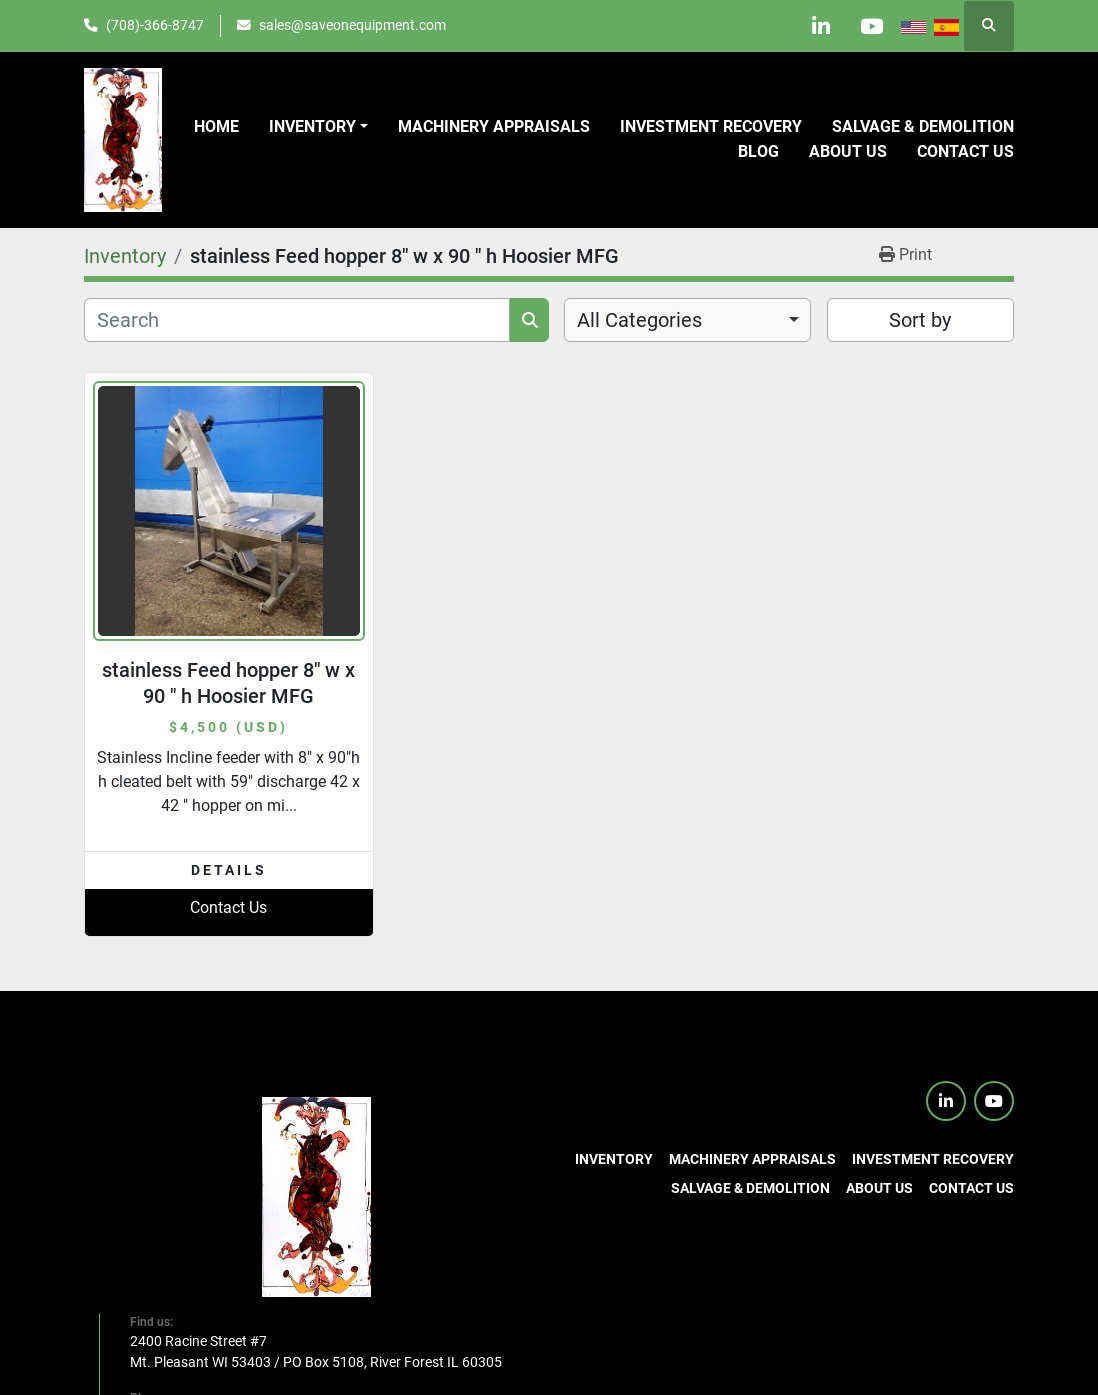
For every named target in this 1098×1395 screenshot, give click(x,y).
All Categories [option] (639, 320)
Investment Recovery (711, 126)
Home (216, 126)
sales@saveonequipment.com (352, 25)
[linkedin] (820, 26)
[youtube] (871, 26)
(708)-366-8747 (155, 25)
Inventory (312, 126)
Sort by (920, 320)
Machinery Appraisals (494, 126)
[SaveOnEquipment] (316, 1196)
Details (229, 870)
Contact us (965, 151)
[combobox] (687, 320)
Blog (758, 151)
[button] (318, 127)
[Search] (297, 320)
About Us (848, 151)
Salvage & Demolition (923, 126)
